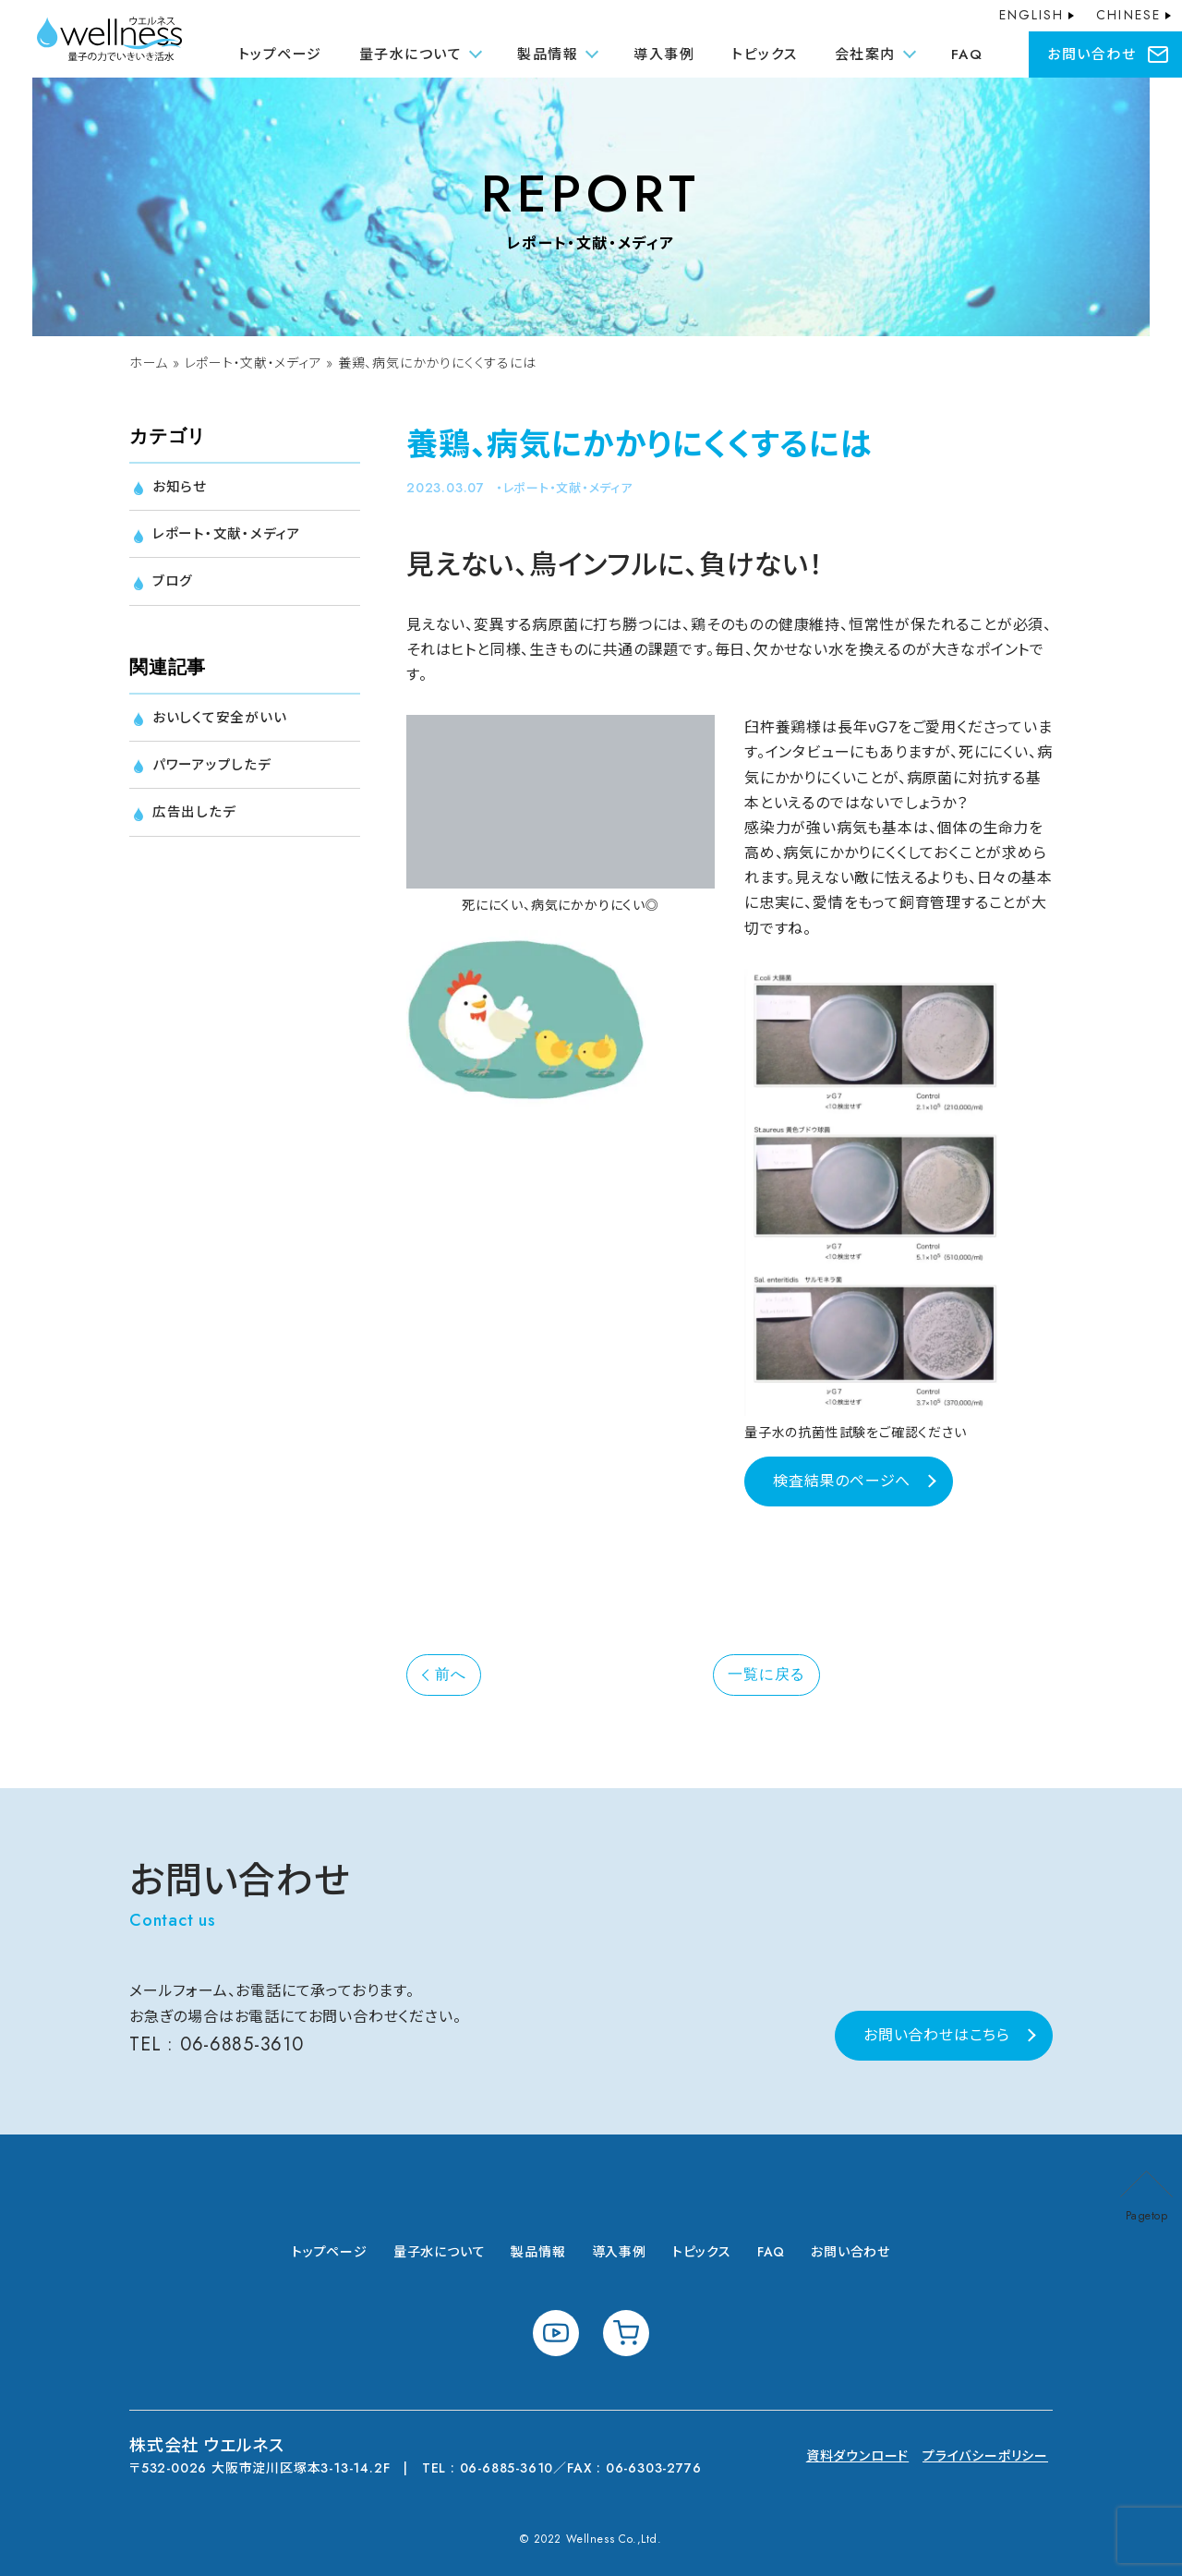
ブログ (173, 586)
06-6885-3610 (242, 2044)
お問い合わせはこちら (936, 2035)
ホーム (148, 363)
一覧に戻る (766, 1674)
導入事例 (663, 54)
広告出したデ (197, 822)
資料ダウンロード (857, 2456)
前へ (450, 1674)
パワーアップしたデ (216, 772)
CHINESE (1128, 15)
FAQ (967, 54)
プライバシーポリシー (985, 2456)
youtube (556, 2333)
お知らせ (181, 487)
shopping (626, 2333)
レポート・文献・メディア (254, 363)
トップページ (280, 54)
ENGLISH (1032, 15)
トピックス (764, 54)
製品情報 (538, 2252)
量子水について (439, 2252)
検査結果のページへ (842, 1481)
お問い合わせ (1091, 54)
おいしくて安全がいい (224, 723)
